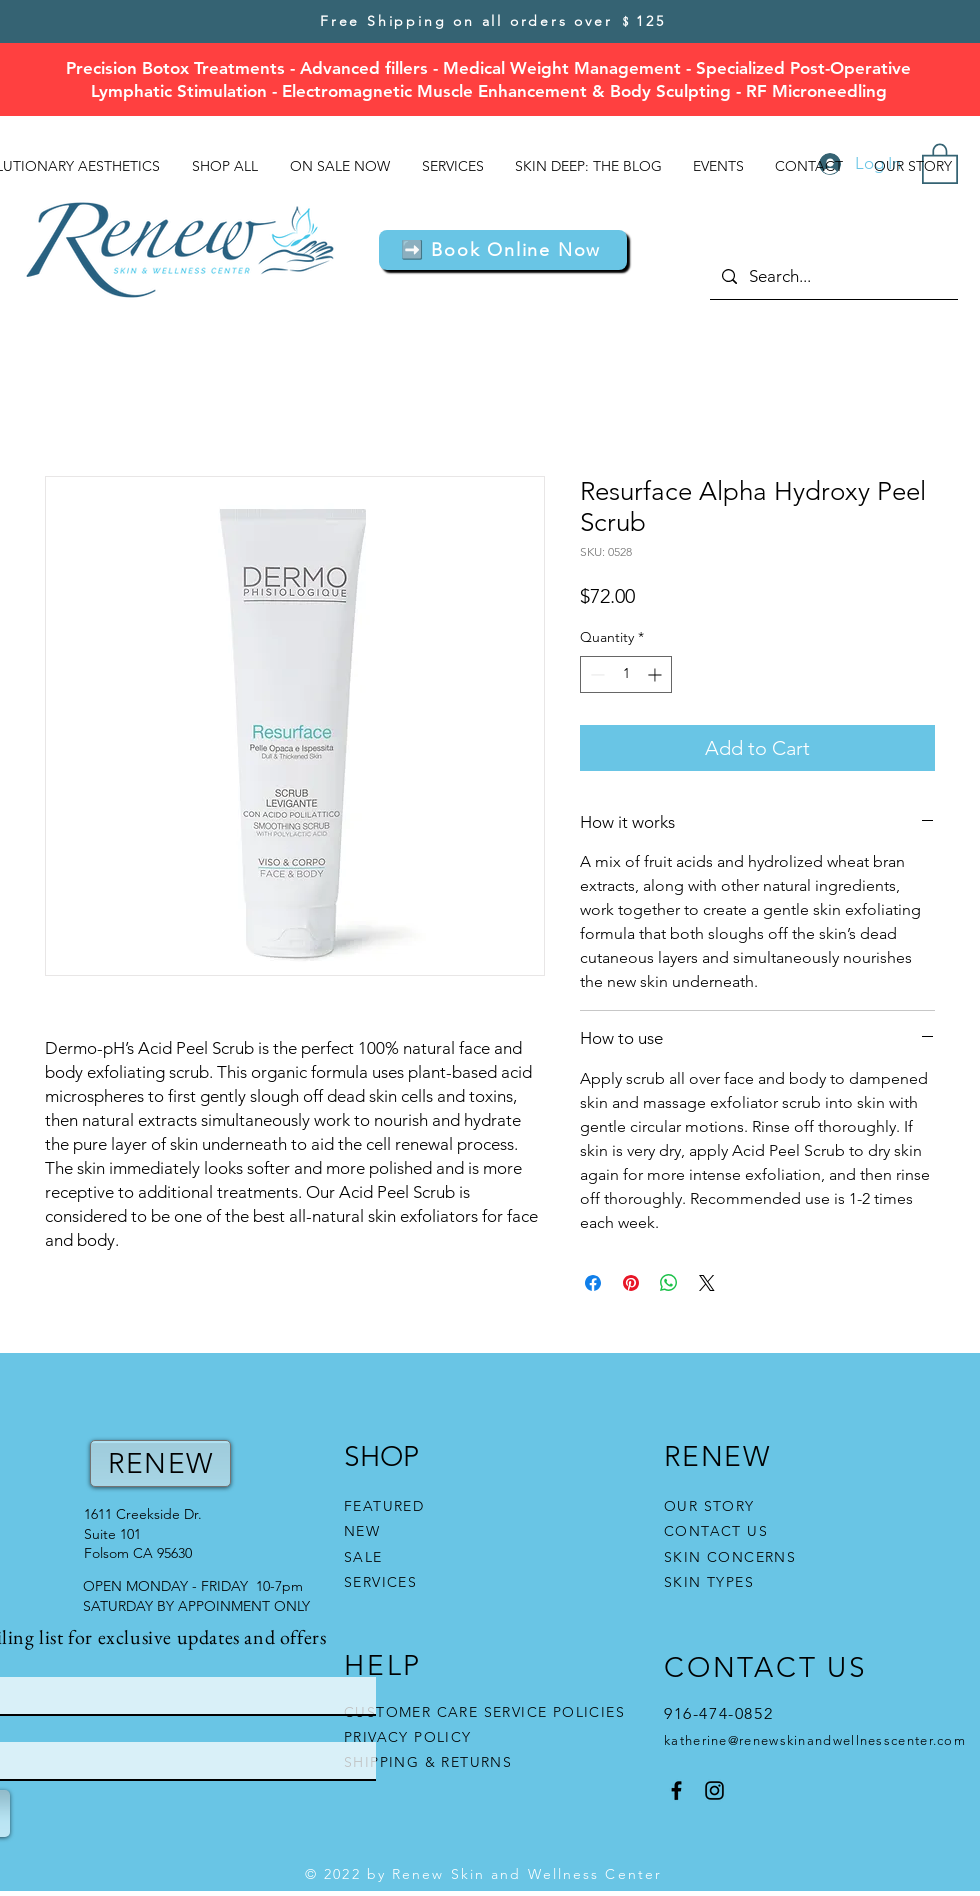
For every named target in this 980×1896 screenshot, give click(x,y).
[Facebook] (676, 1790)
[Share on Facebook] (593, 1283)
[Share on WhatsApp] (669, 1283)
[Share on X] (707, 1283)
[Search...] (832, 276)
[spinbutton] (626, 674)
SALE (363, 1557)
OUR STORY (709, 1506)
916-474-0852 (721, 1713)
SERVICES (380, 1582)
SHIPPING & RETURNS (428, 1762)
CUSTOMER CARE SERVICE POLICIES (484, 1712)
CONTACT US (716, 1531)
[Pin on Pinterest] (631, 1283)
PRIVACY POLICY (410, 1737)
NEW (362, 1531)
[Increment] (656, 674)
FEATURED (384, 1506)
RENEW (161, 1463)
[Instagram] (714, 1790)
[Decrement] (595, 674)
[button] (503, 250)
